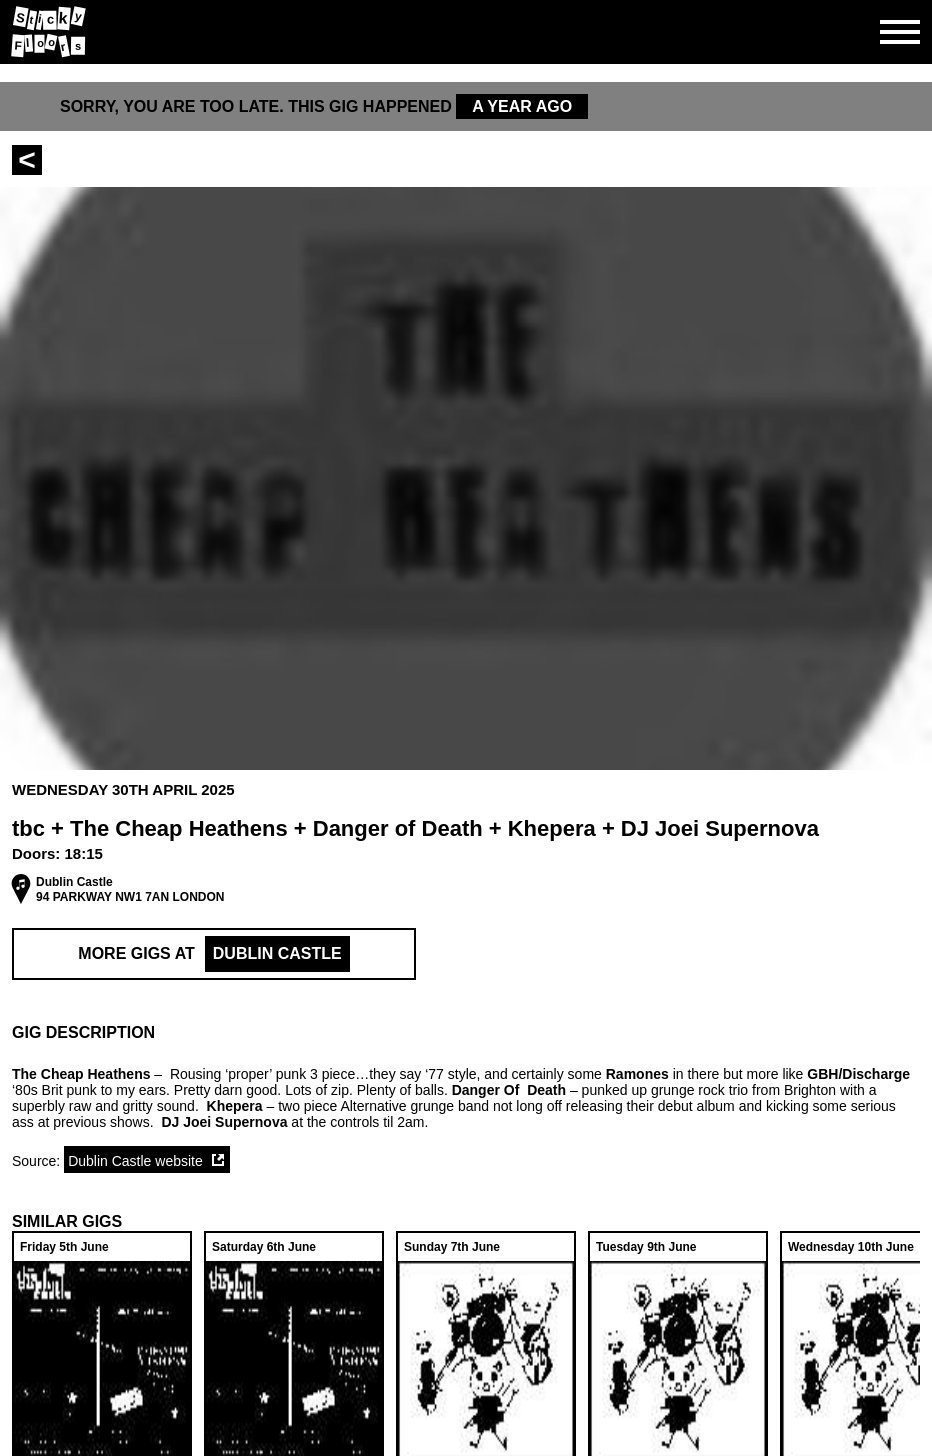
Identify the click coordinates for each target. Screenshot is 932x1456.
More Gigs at (213, 954)
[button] (466, 1033)
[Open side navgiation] (900, 32)
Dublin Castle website (135, 1161)
